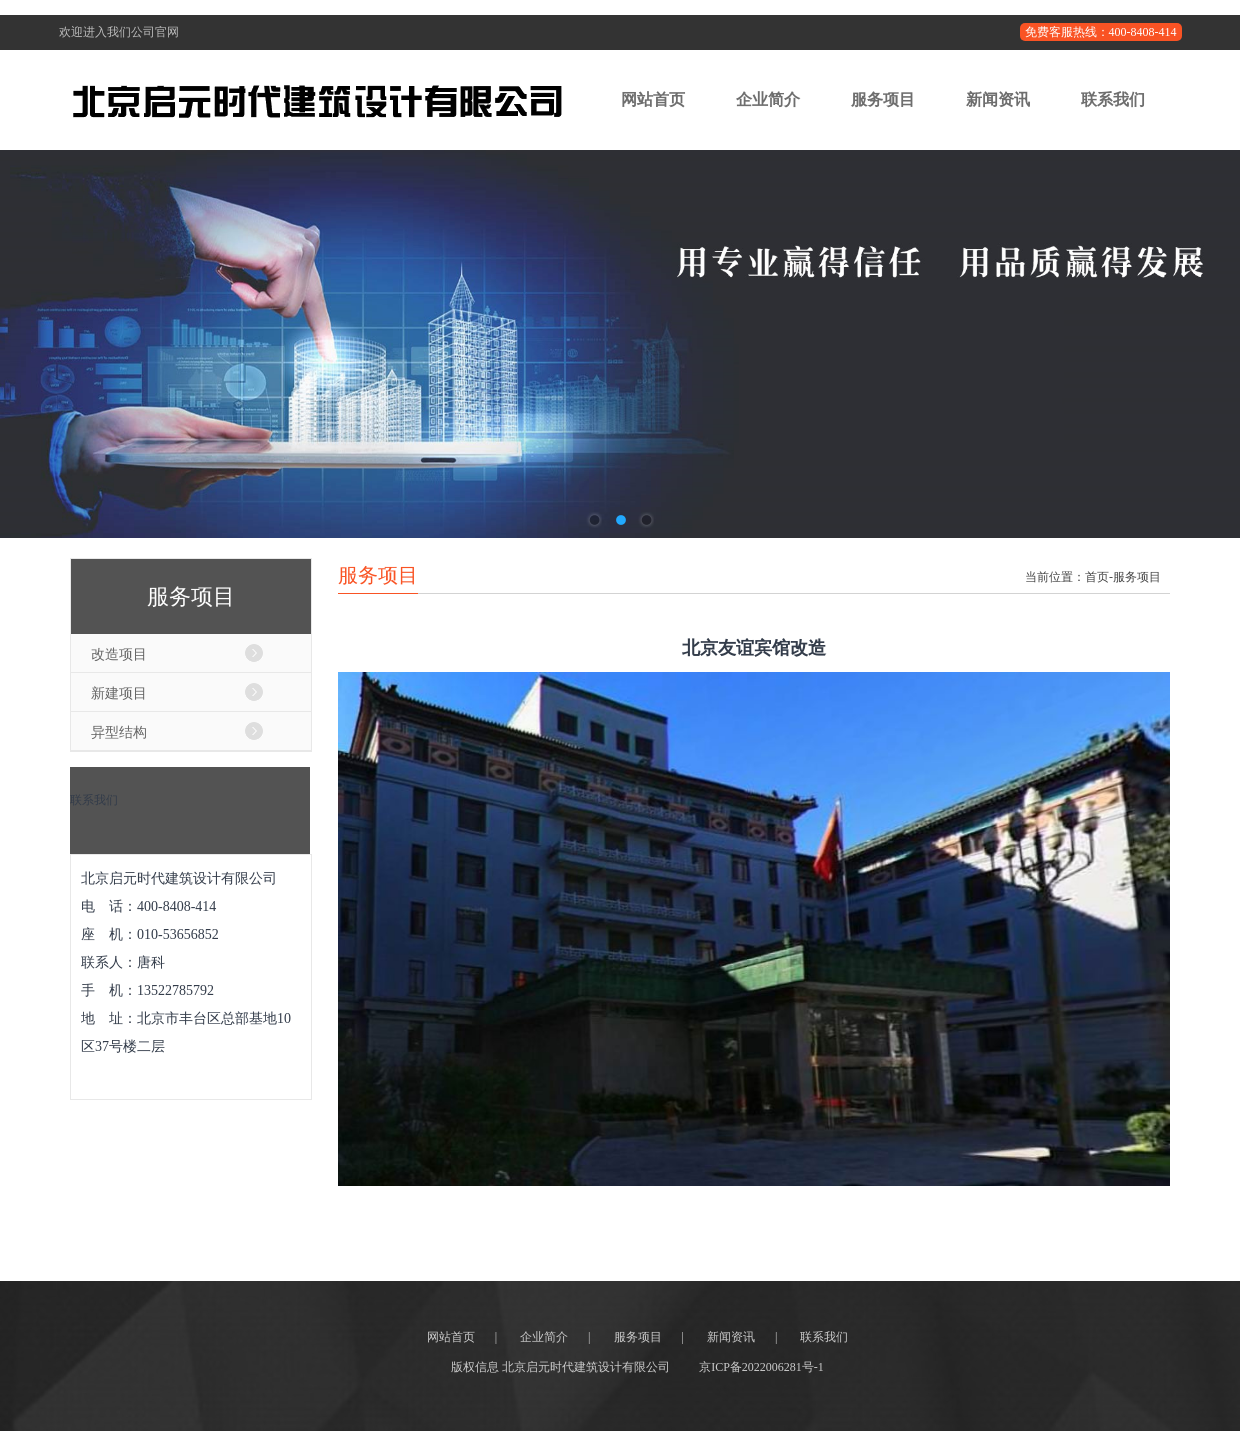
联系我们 (1113, 99)
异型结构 (119, 732)
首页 (1097, 577)
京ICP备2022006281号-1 (761, 1367)
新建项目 (119, 693)
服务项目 (883, 99)
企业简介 (768, 99)
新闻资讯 (998, 99)
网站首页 (653, 99)
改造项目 (119, 654)
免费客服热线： (1101, 32)
